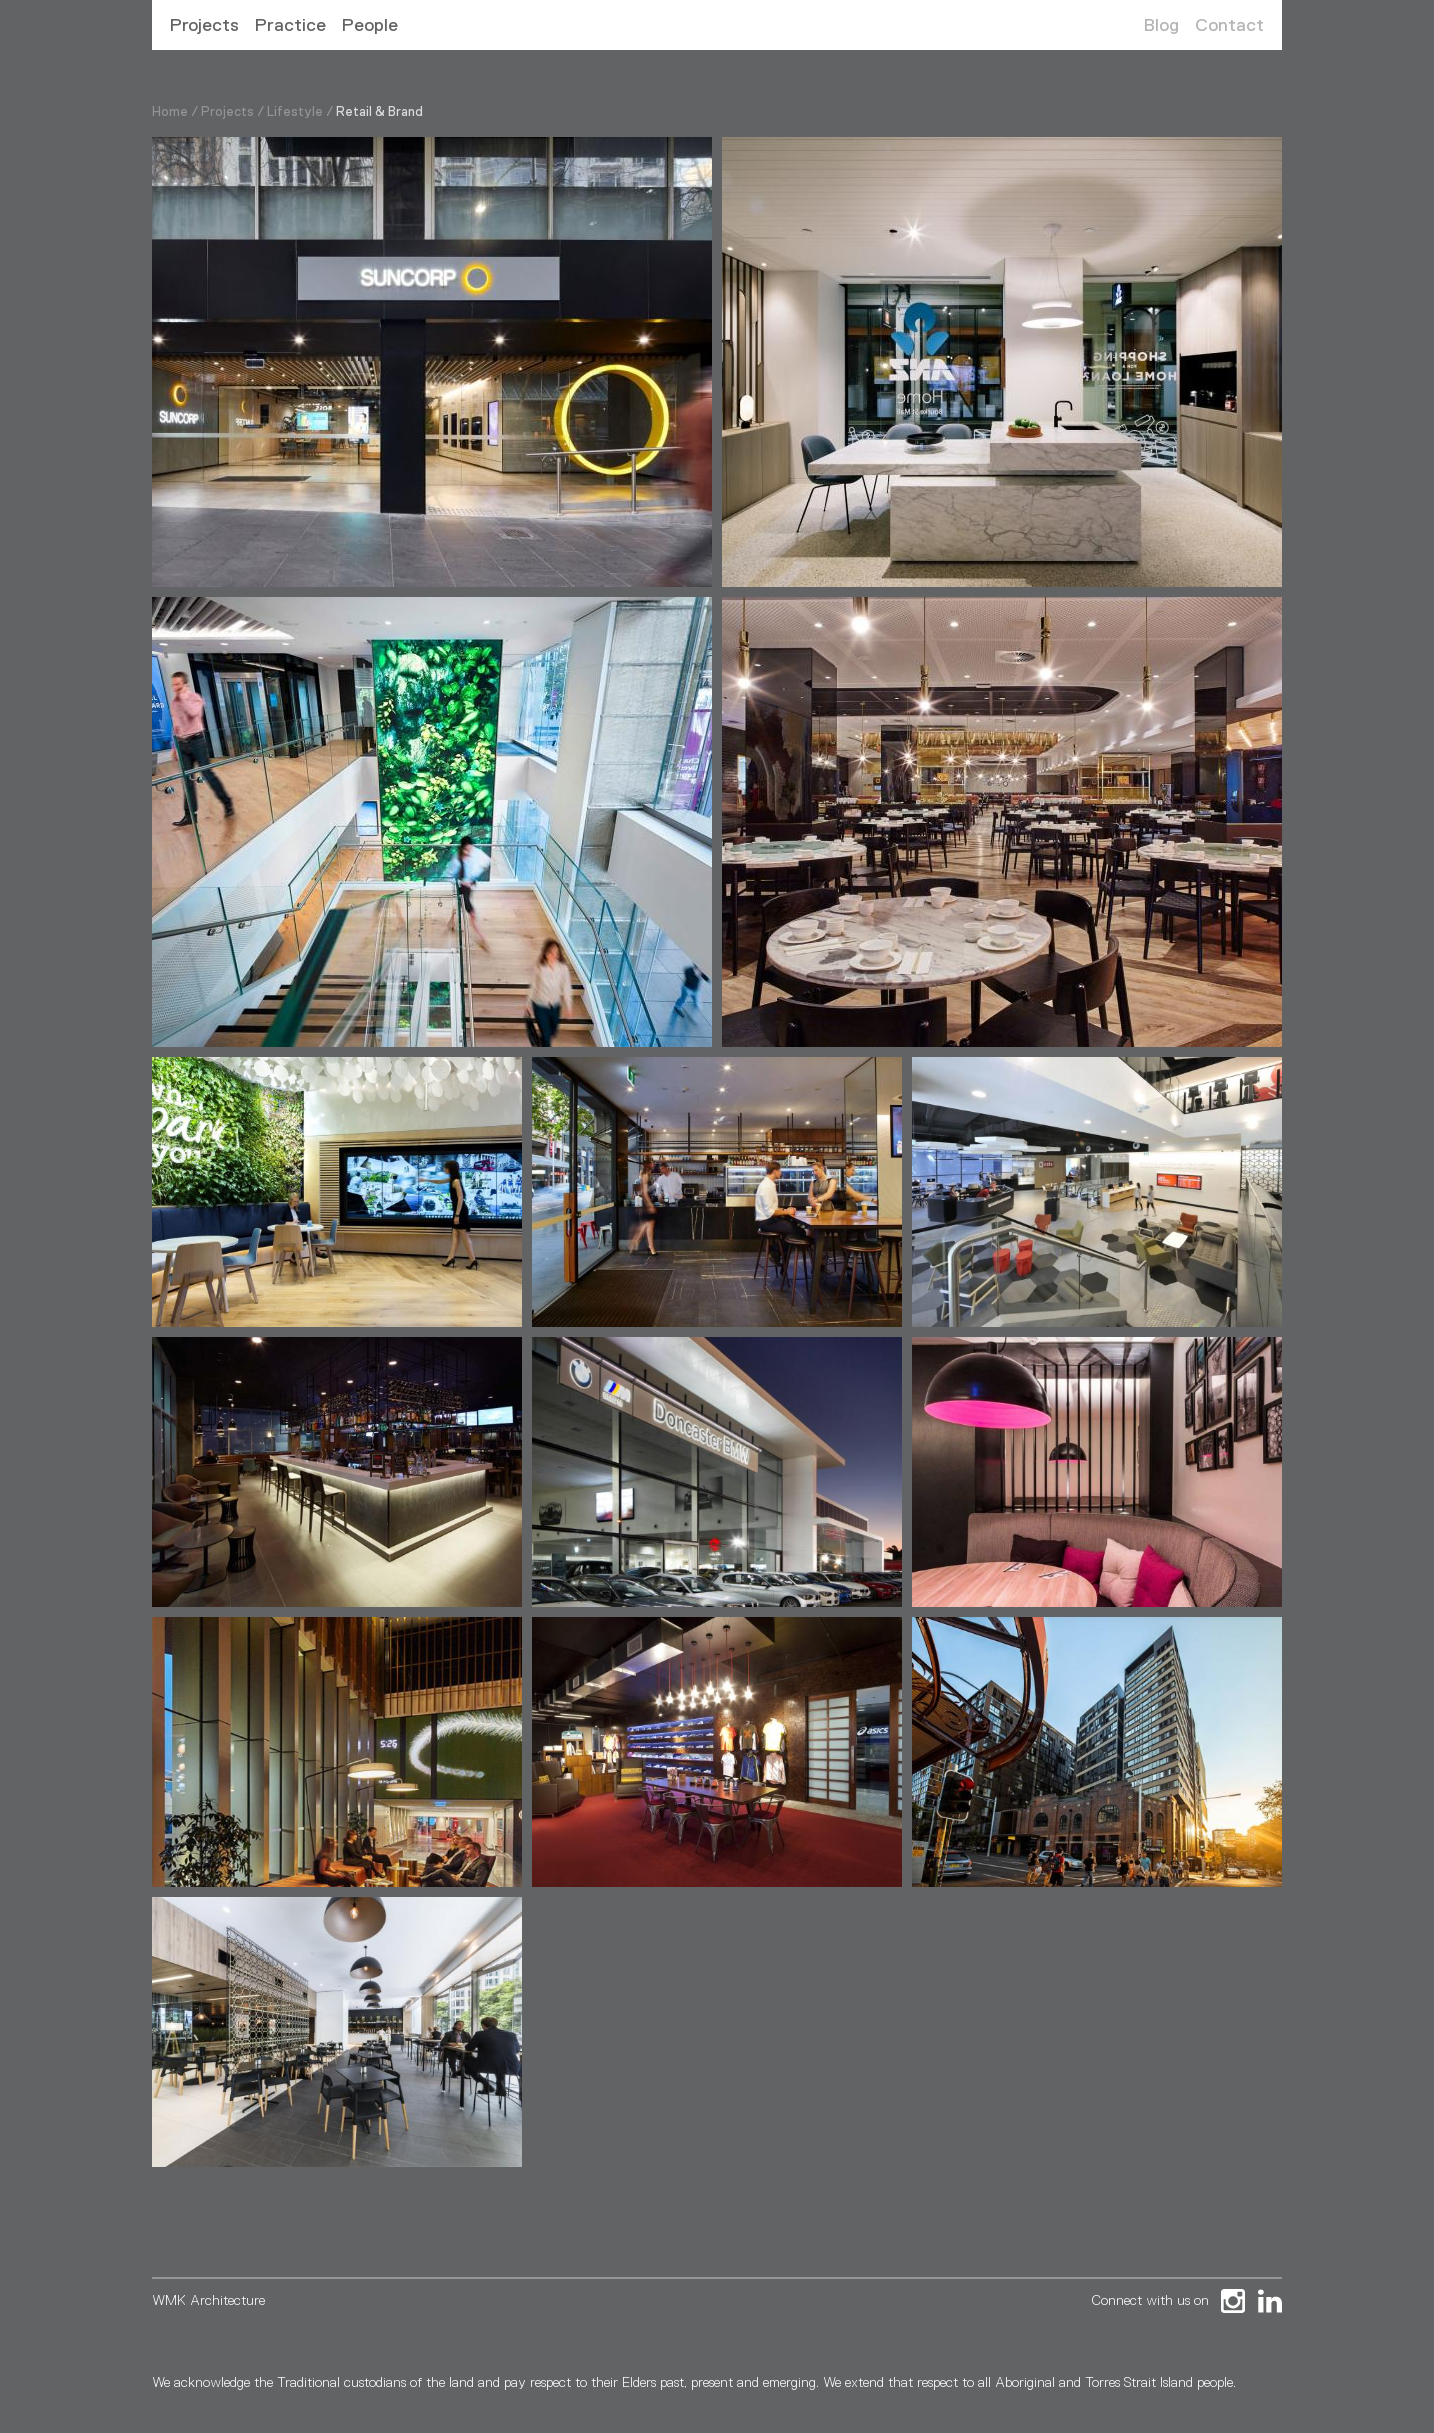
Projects (204, 25)
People (370, 25)
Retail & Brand (379, 111)
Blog (1161, 25)
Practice (290, 25)
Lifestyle (295, 111)
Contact (1229, 25)
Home (170, 111)
